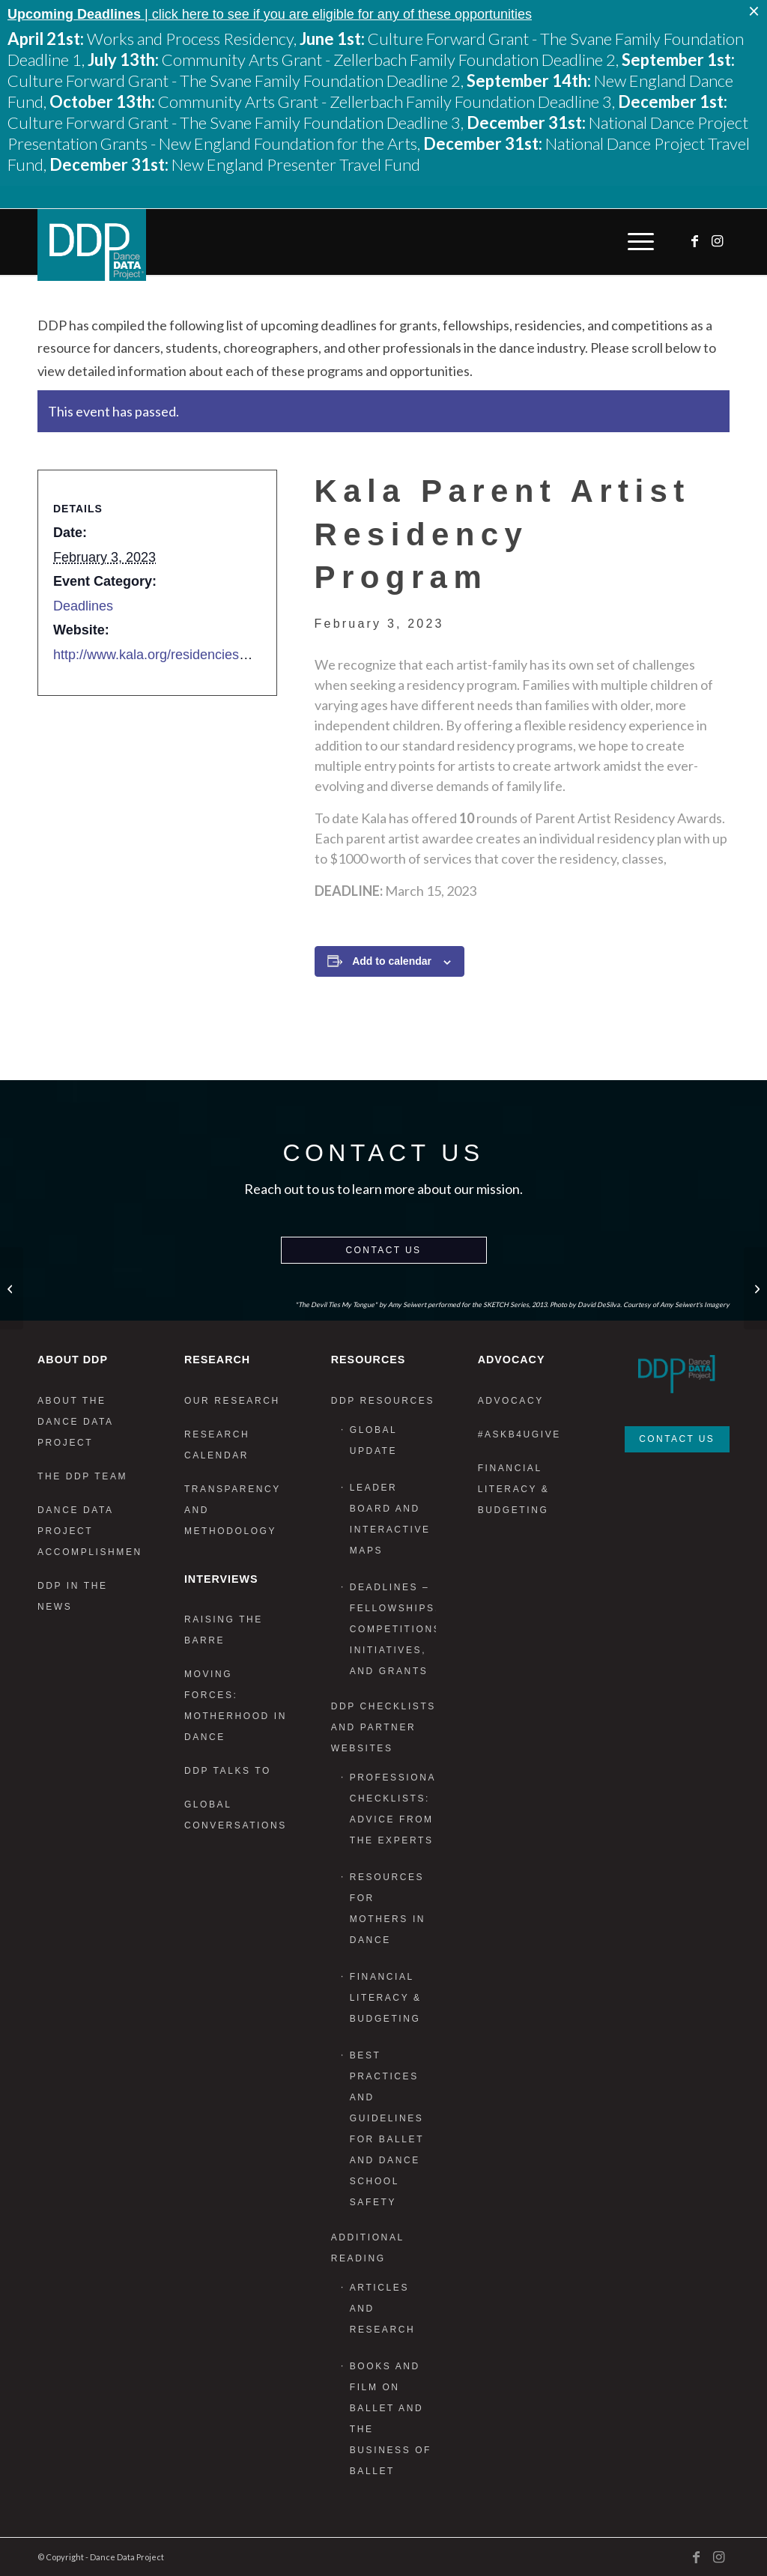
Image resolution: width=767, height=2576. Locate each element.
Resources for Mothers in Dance (387, 1908)
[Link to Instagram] (718, 241)
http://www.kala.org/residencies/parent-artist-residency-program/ (244, 654)
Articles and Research (382, 2308)
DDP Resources (382, 1400)
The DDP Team (82, 1476)
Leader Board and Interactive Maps (390, 1519)
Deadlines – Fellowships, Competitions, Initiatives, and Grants (393, 1629)
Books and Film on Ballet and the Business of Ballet (390, 2418)
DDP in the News (72, 1596)
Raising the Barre (223, 1630)
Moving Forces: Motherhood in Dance (235, 1705)
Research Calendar (216, 1445)
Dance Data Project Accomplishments (89, 1531)
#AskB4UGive (519, 1434)
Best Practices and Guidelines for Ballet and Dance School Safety (387, 2128)
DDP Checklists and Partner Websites (383, 1727)
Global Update (373, 1440)
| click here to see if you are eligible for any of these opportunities (269, 14)
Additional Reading (367, 2248)
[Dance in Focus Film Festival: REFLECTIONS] (755, 1288)
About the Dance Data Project (75, 1421)
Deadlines (83, 605)
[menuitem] (637, 242)
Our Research (232, 1400)
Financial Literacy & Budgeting (386, 1998)
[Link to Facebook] (696, 241)
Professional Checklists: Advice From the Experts (393, 1809)
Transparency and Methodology (232, 1510)
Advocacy (511, 1400)
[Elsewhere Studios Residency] (11, 1288)
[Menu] (637, 242)
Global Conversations (235, 1815)
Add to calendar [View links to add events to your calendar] (391, 961)
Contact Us (384, 1250)
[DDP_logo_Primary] (91, 245)
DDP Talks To (227, 1771)
